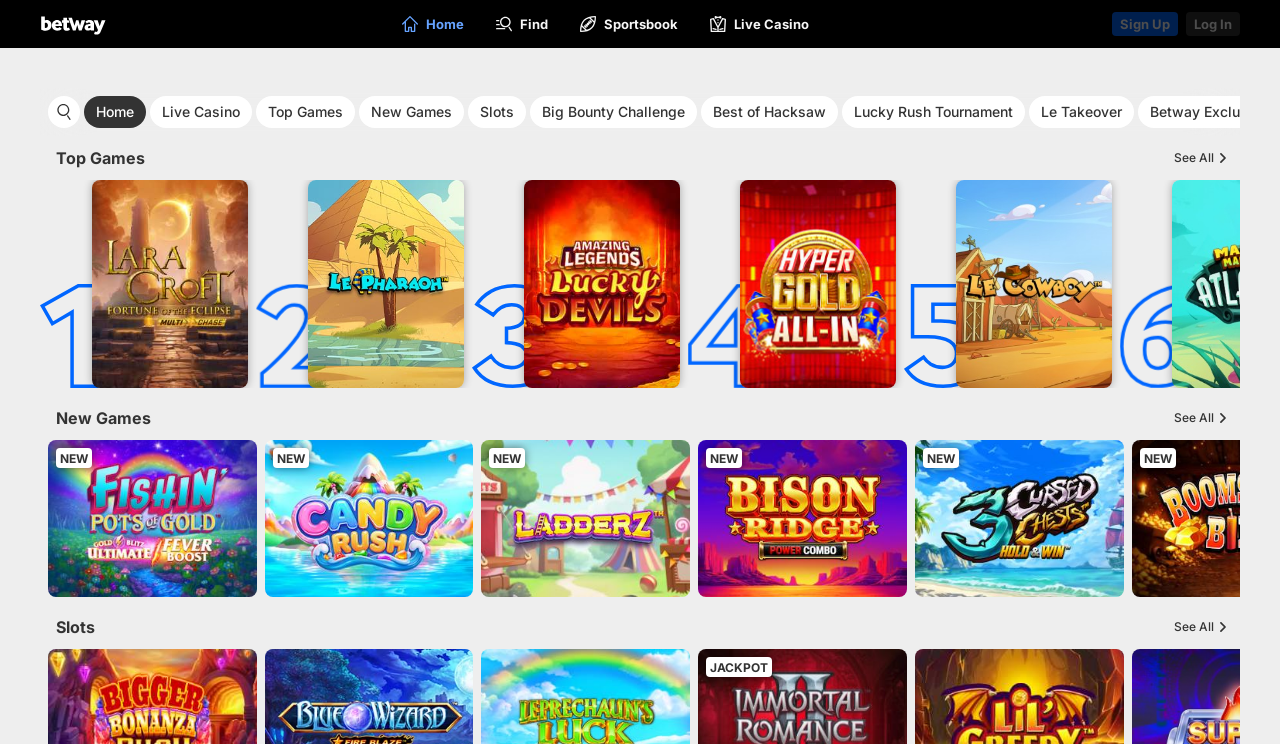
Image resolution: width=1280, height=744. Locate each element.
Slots (497, 111)
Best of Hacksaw (769, 111)
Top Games (305, 111)
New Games (411, 111)
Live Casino (201, 111)
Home (115, 111)
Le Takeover (1081, 111)
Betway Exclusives (1213, 111)
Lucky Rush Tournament (933, 111)
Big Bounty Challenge (613, 111)
